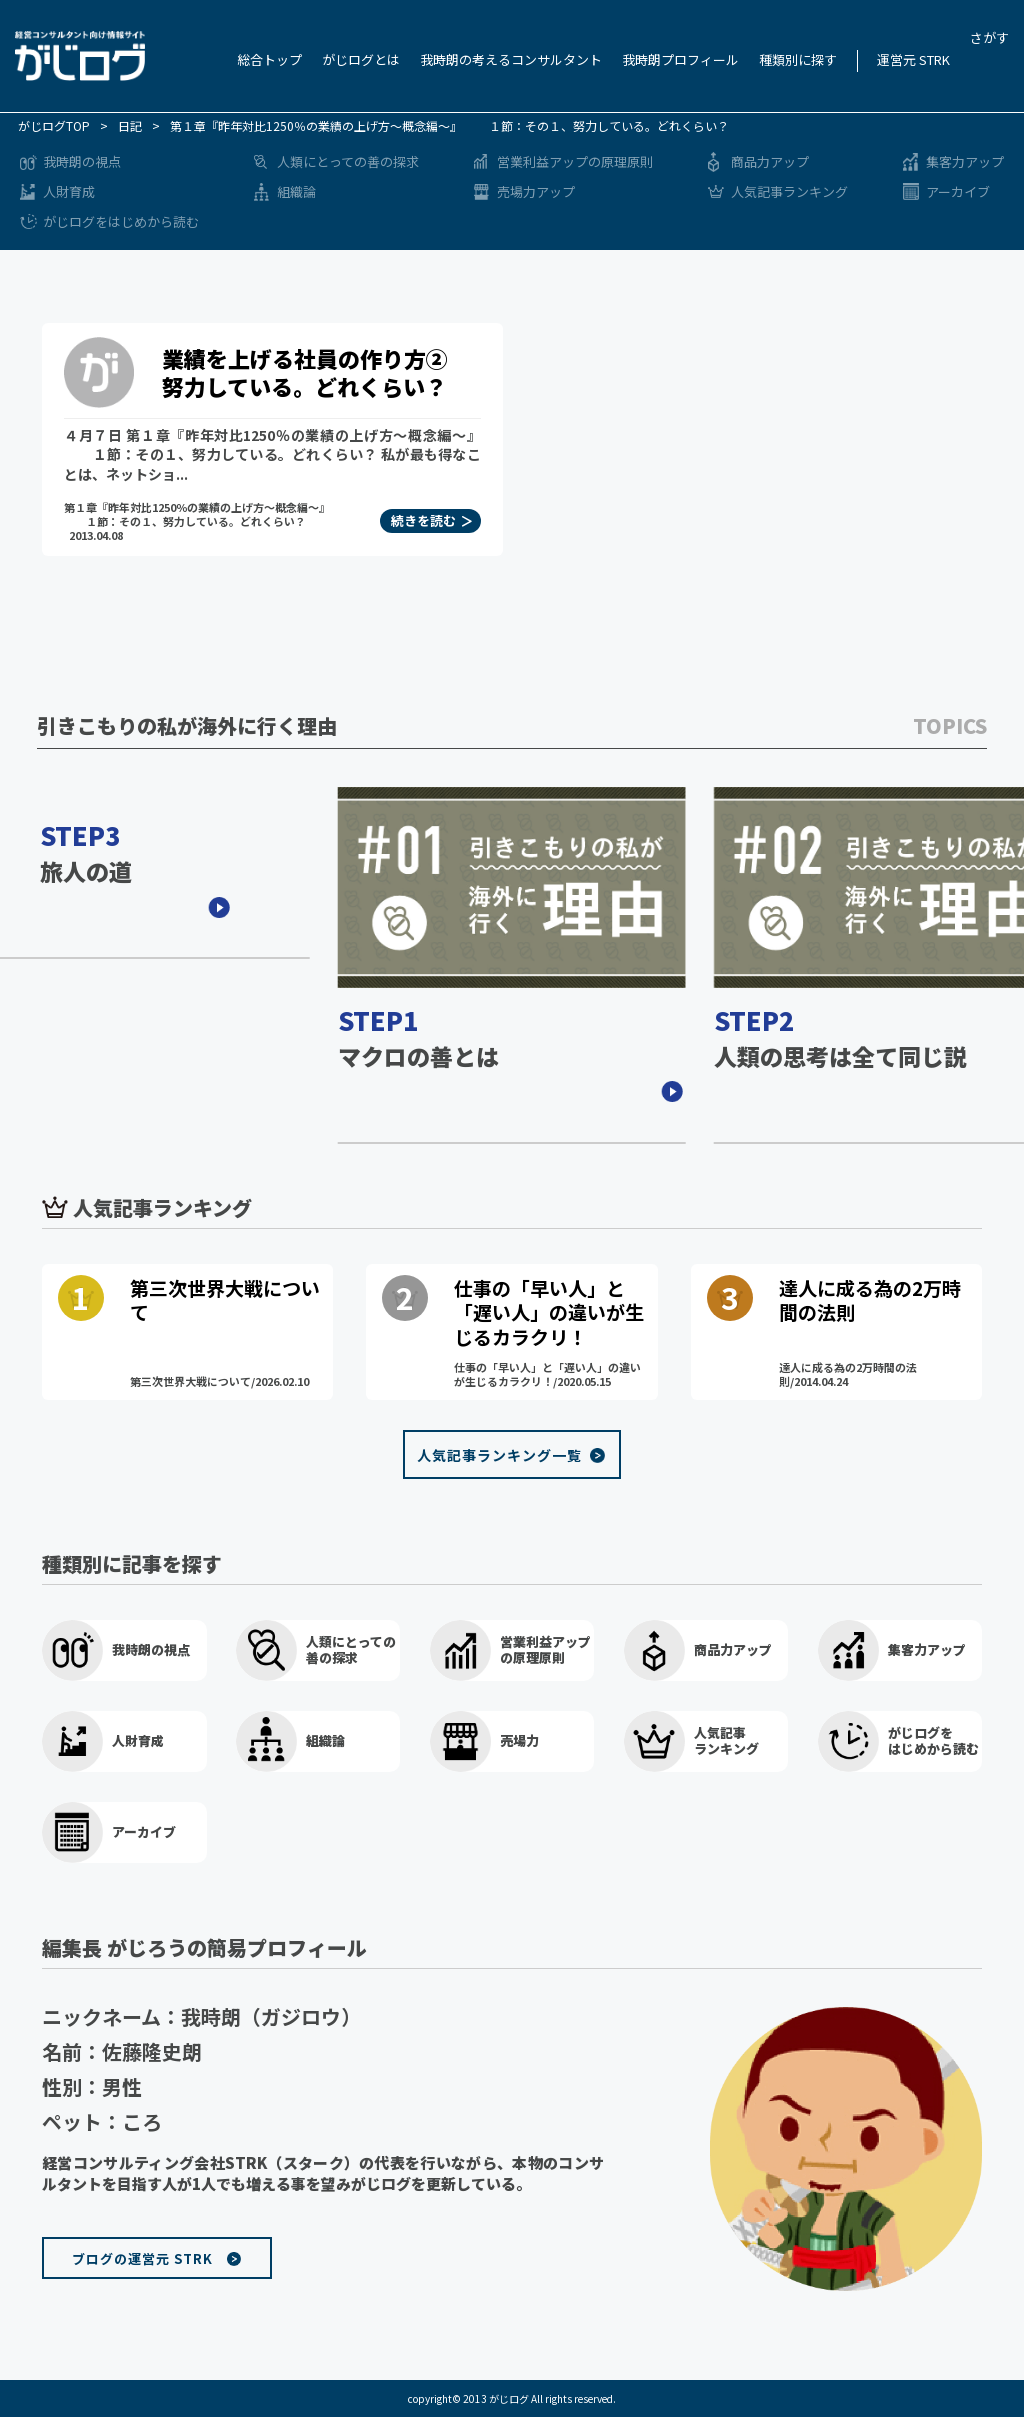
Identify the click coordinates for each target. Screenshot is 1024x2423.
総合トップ (269, 59)
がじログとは (361, 59)
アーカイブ (958, 191)
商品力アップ (770, 161)
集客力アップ (965, 161)
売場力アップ (536, 191)
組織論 (296, 191)
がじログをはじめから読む (121, 221)
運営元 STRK (913, 59)
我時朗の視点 (82, 161)
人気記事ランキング (789, 191)
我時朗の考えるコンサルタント (511, 59)
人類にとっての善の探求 (348, 161)
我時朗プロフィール (680, 59)
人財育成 (69, 191)
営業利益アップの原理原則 (575, 161)
